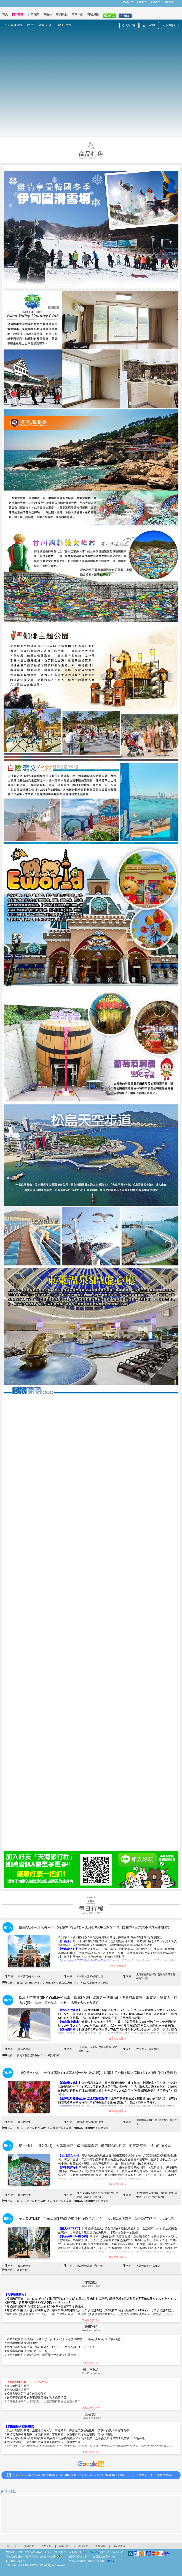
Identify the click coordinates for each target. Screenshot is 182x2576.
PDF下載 (149, 25)
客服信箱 (109, 2560)
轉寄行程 (169, 25)
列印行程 (129, 25)
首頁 (5, 14)
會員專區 (155, 2)
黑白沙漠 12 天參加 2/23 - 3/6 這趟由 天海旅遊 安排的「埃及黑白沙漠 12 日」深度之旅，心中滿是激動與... (93, 2474)
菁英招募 (100, 2546)
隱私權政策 (119, 2546)
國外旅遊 (17, 14)
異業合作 (46, 2546)
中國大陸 (77, 14)
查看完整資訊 (116, 1965)
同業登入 (142, 2)
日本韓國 (33, 14)
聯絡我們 (128, 2)
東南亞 (47, 14)
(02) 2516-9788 (91, 2552)
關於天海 (12, 2546)
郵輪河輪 (93, 14)
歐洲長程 (62, 14)
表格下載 (65, 2546)
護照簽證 (169, 2)
